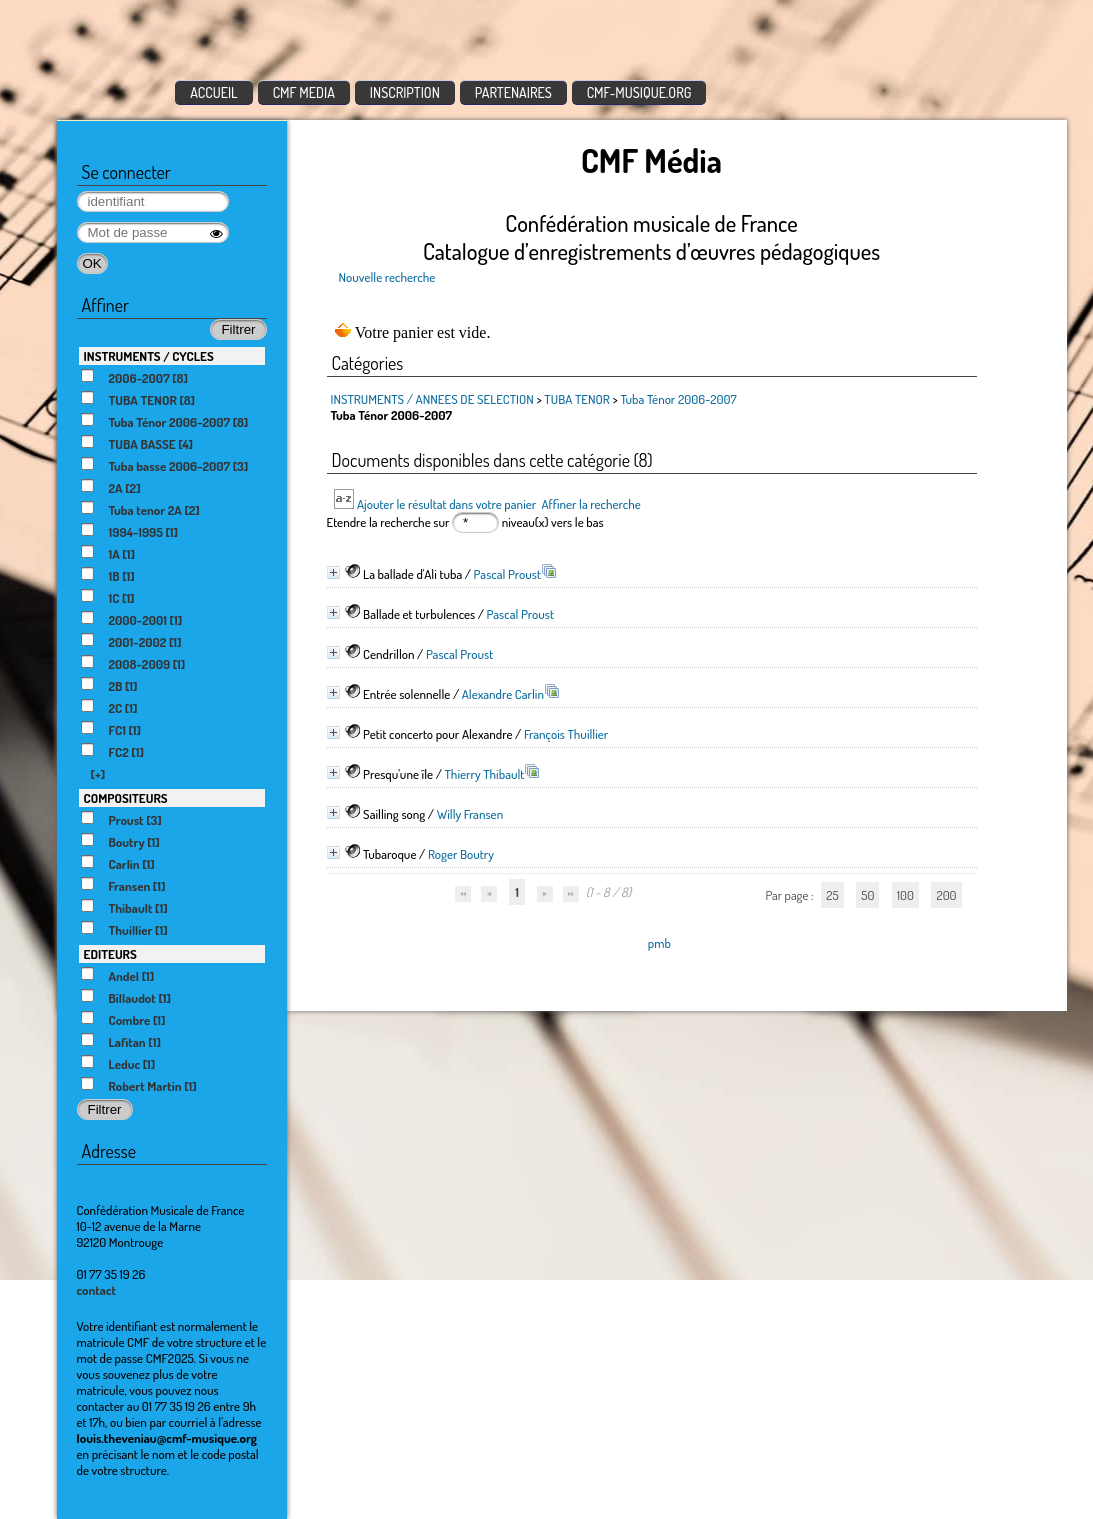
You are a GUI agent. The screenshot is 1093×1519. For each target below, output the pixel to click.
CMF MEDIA (304, 92)
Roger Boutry (461, 854)
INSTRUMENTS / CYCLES (149, 356)
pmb (659, 943)
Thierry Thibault (485, 774)
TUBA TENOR (577, 399)
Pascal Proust (507, 574)
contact (97, 1290)
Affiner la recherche (590, 504)
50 (867, 895)
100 (905, 895)
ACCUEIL (214, 92)
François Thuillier (566, 734)
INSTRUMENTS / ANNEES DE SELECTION (432, 399)
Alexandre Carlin (503, 694)
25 (832, 895)
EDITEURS (110, 954)
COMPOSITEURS (126, 798)
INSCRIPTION (405, 92)
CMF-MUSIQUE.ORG (639, 92)
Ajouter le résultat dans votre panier (446, 504)
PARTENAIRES (513, 92)
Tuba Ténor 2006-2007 (678, 399)
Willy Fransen (470, 814)
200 (946, 895)
